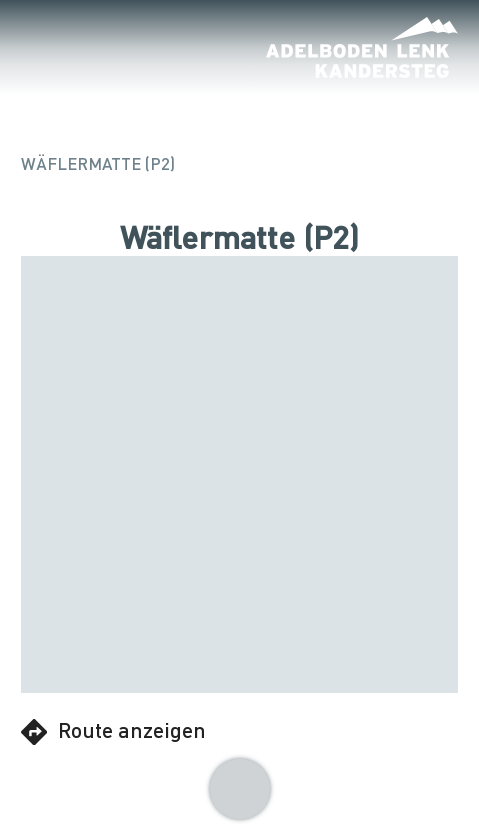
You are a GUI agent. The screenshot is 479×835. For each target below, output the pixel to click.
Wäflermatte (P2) (98, 163)
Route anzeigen (113, 731)
